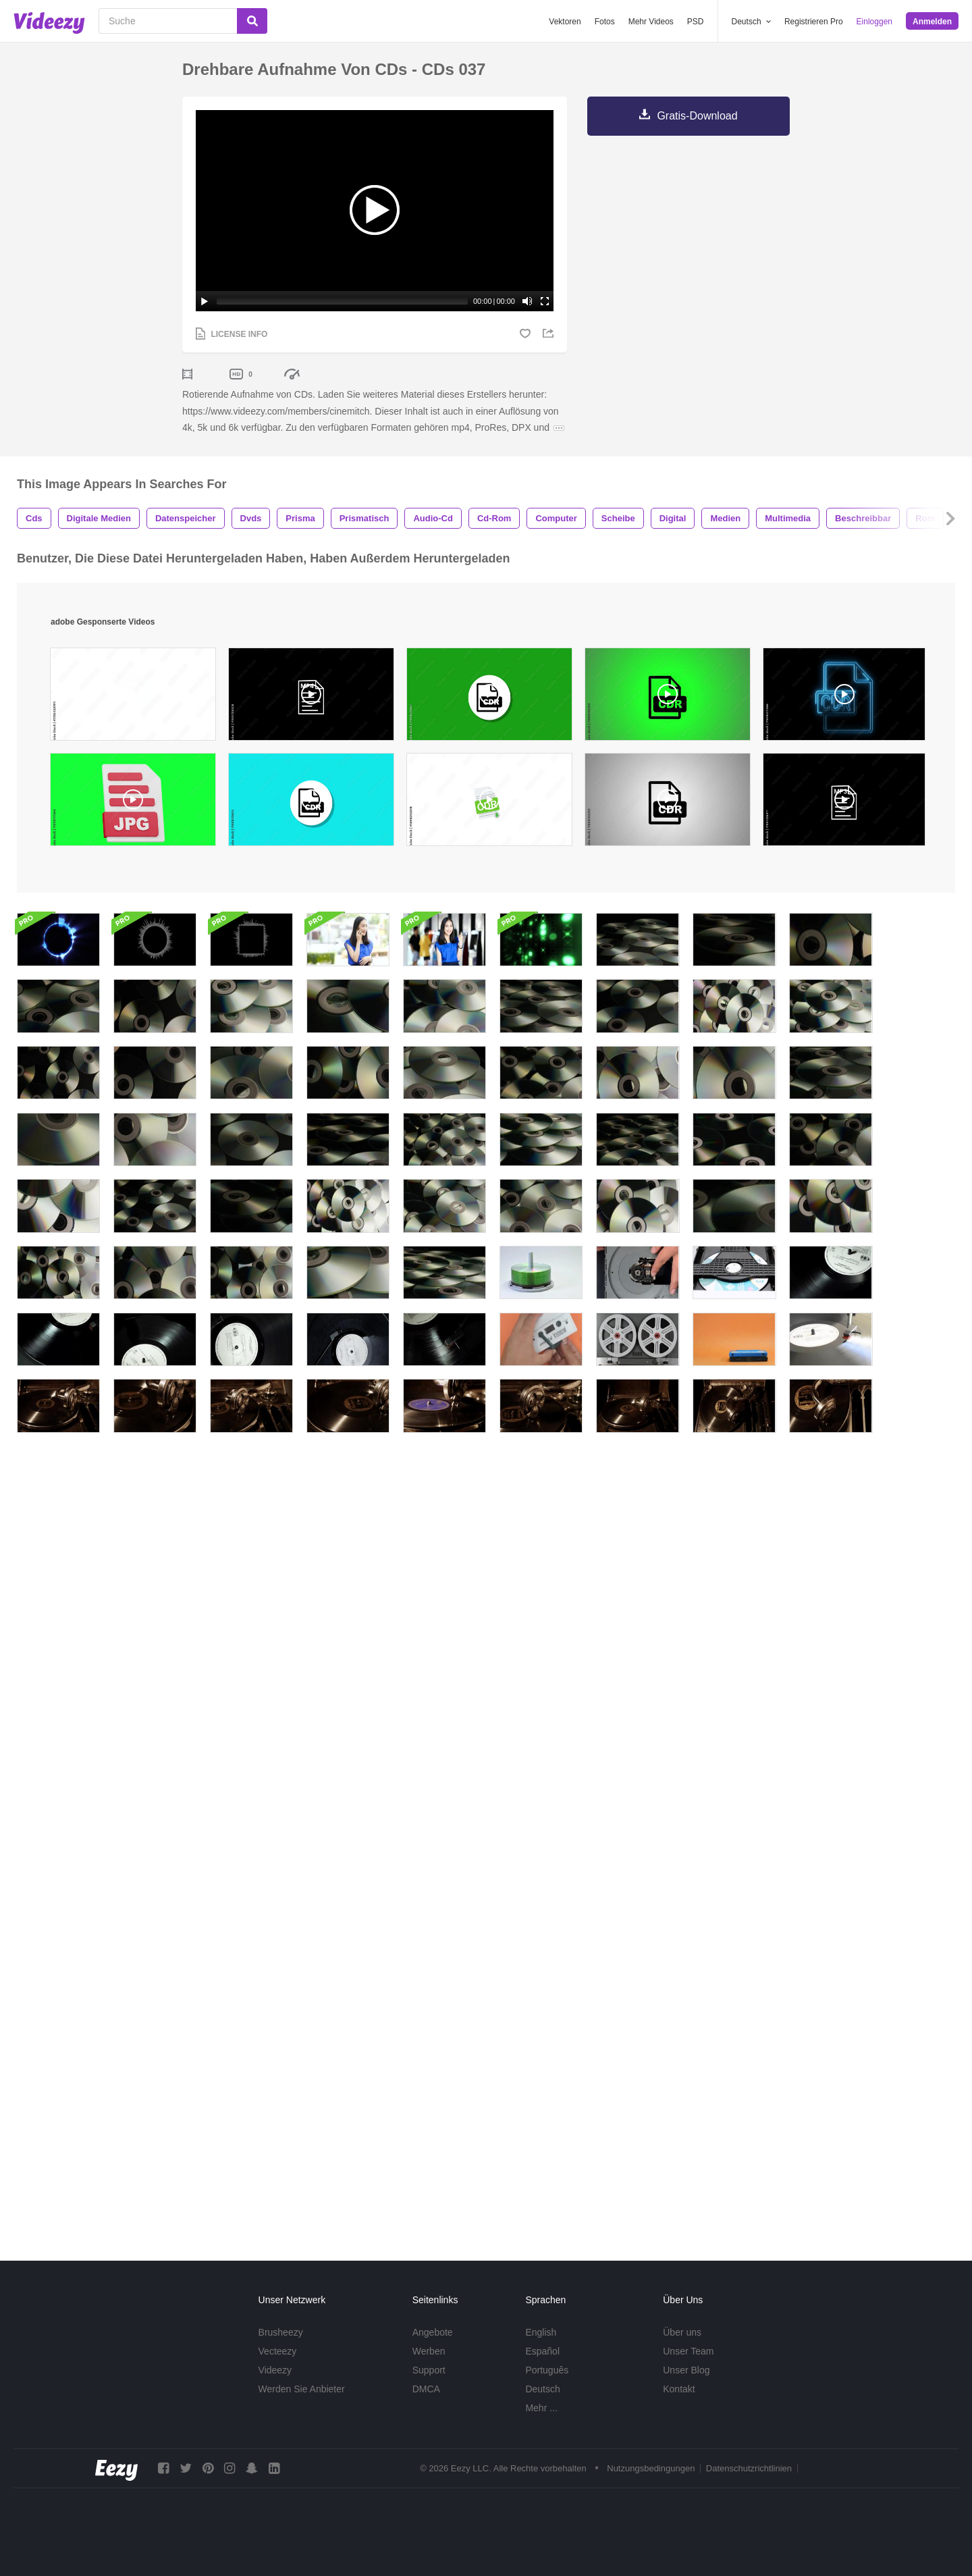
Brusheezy (281, 2332)
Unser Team (688, 2351)
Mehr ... (541, 2407)
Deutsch (542, 2389)
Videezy (275, 2370)
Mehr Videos (651, 21)
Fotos (605, 21)
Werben (429, 2351)
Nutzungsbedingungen (651, 2468)
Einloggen (874, 21)
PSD (695, 21)
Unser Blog (686, 2370)
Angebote (432, 2332)
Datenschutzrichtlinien (749, 2468)
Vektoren (564, 21)
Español (542, 2351)
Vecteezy (278, 2351)
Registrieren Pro (813, 21)
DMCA (426, 2389)
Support (429, 2370)
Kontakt (679, 2389)
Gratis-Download (697, 116)
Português (546, 2370)
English (540, 2332)
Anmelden (932, 21)
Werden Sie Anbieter (302, 2389)
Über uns (682, 2332)
